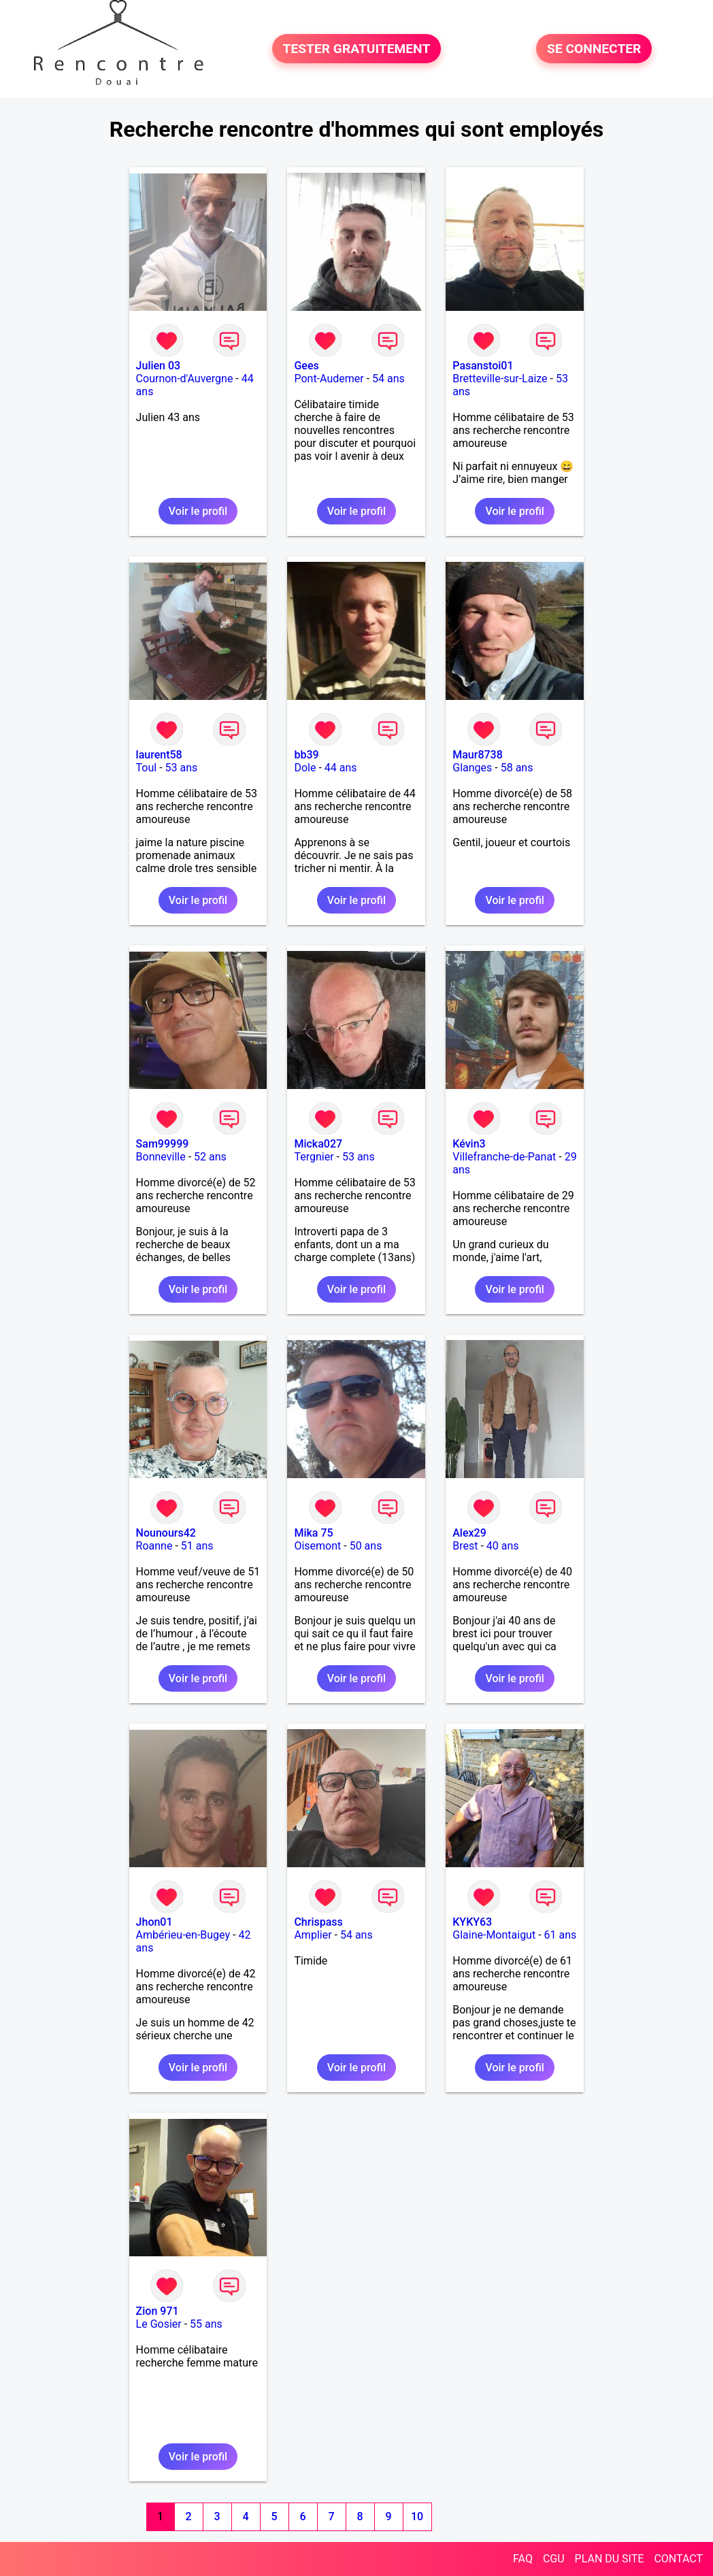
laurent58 (159, 754)
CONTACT (678, 2558)
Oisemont (317, 1545)
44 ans (341, 767)
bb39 (306, 754)
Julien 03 (158, 365)
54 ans (388, 378)
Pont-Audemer (328, 378)
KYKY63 (472, 1922)
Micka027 (318, 1143)
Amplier (312, 1934)
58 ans (517, 767)
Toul (146, 767)
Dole (305, 767)
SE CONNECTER (594, 48)
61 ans (560, 1934)
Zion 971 (157, 2311)
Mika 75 (313, 1532)
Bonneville (161, 1156)
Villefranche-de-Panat (504, 1156)
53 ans (181, 767)
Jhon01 (154, 1922)
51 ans (197, 1545)
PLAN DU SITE (609, 2558)
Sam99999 (162, 1143)
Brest (465, 1545)
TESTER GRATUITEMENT (357, 48)
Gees (306, 365)
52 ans (210, 1156)
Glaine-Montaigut (493, 1934)
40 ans (502, 1545)
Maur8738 (477, 754)
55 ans (206, 2324)
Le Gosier (159, 2324)
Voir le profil (198, 511)
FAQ (523, 2558)
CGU (554, 2558)
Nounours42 (166, 1532)
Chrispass (318, 1922)
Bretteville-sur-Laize (499, 378)
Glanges (472, 767)
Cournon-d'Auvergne (184, 378)
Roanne (154, 1545)
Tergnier (313, 1156)
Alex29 (469, 1532)
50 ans (366, 1545)
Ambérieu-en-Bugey (183, 1934)
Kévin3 (468, 1143)
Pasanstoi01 (482, 365)
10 (417, 2516)
